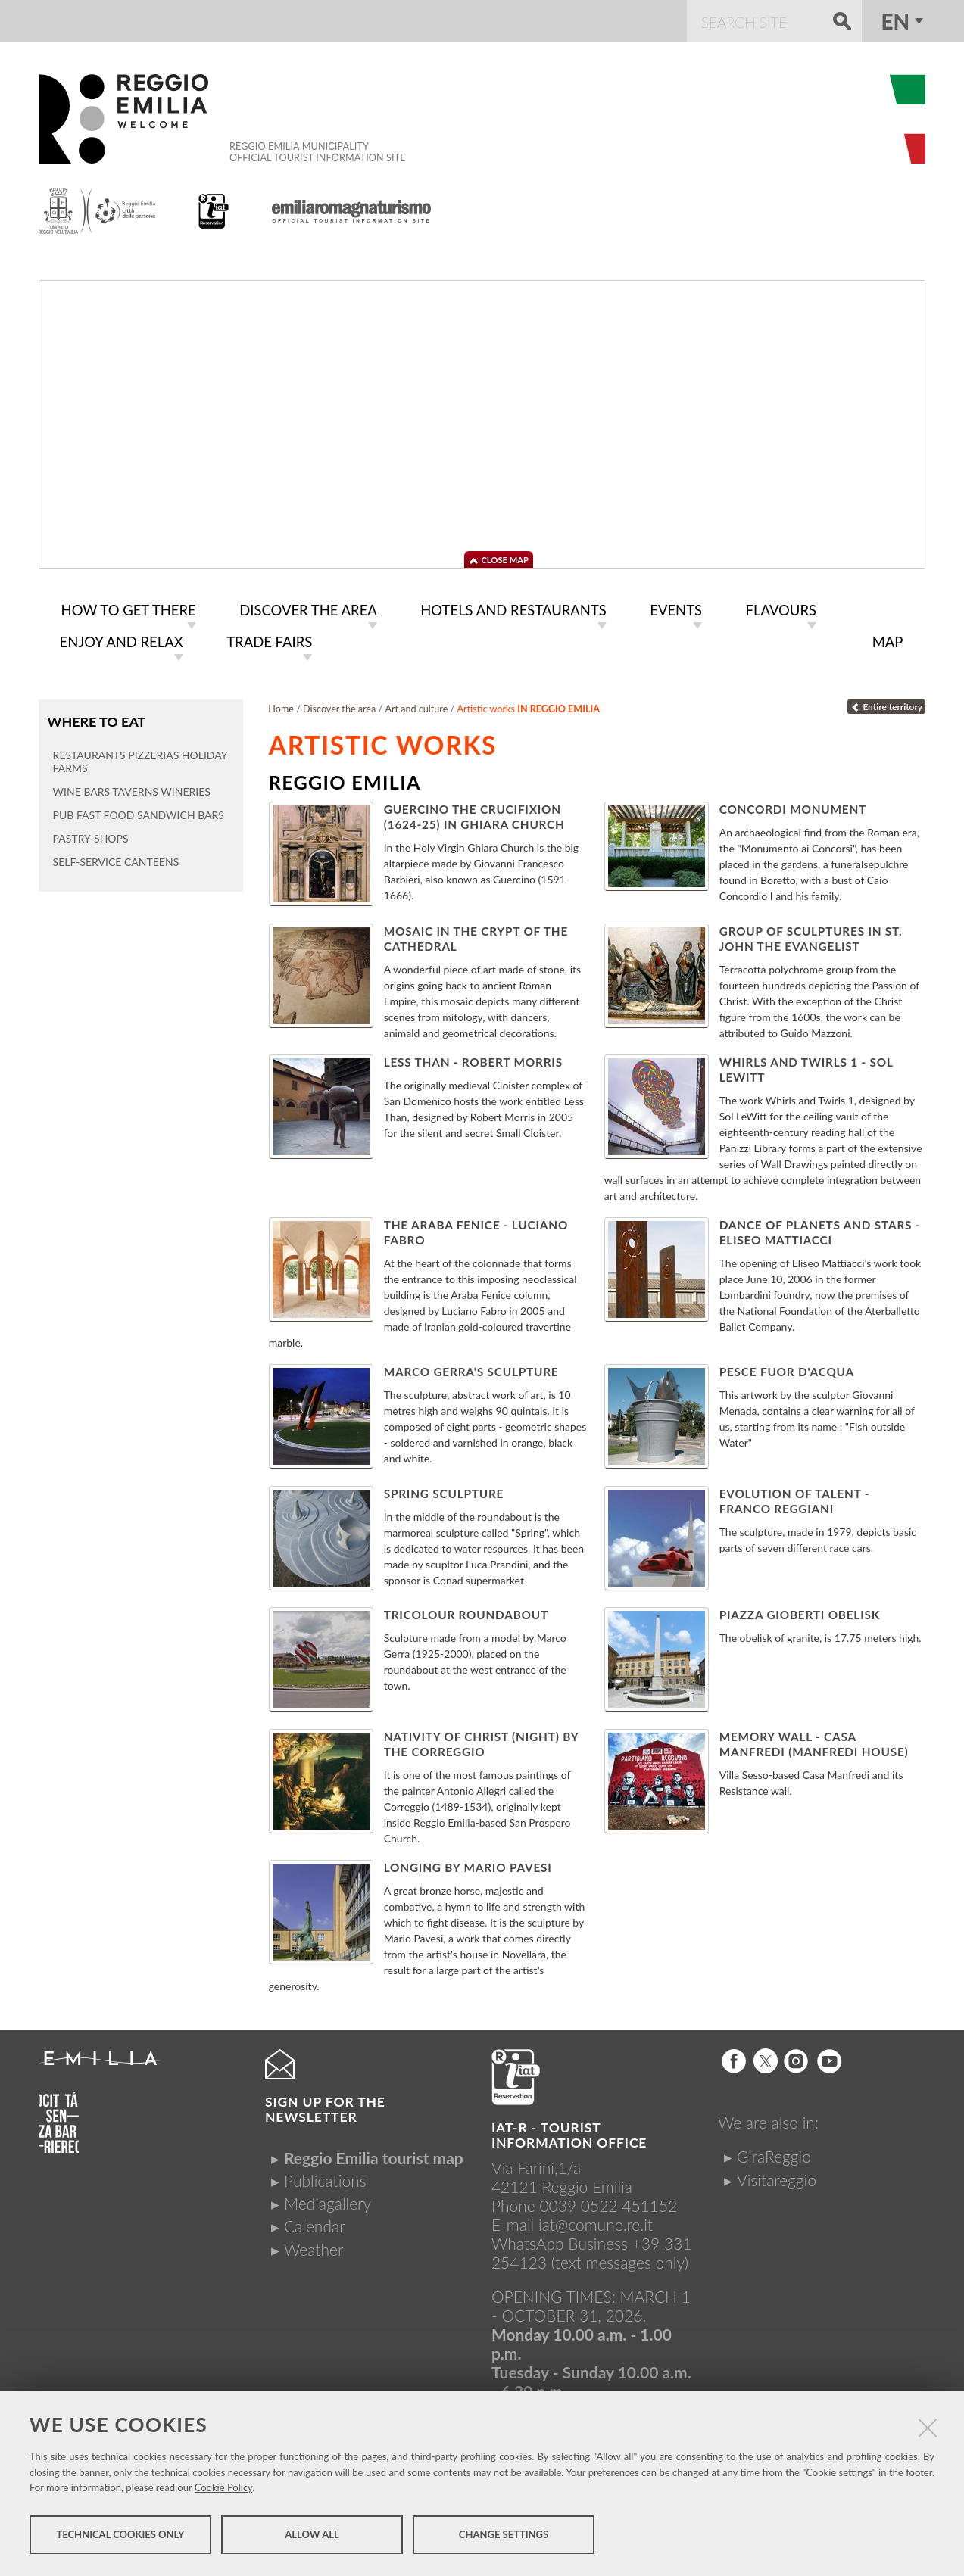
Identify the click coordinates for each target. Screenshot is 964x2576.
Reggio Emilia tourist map (373, 2154)
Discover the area (339, 706)
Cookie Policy (224, 2490)
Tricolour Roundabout (466, 1611)
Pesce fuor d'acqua (786, 1368)
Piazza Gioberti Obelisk (799, 1611)
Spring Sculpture (444, 1490)
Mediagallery (327, 2200)
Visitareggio (776, 2176)
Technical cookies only (120, 2537)
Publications (325, 2177)
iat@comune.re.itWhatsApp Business (572, 2231)
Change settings (503, 2537)
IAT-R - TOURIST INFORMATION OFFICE (569, 2132)
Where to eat (96, 718)
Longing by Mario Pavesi (468, 1864)
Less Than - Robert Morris (473, 1059)
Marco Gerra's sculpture (471, 1368)
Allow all (311, 2537)
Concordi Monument (792, 806)
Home (281, 706)
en (895, 21)
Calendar (314, 2222)
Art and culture (416, 706)
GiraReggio (774, 2153)
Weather (313, 2246)
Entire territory (886, 703)
